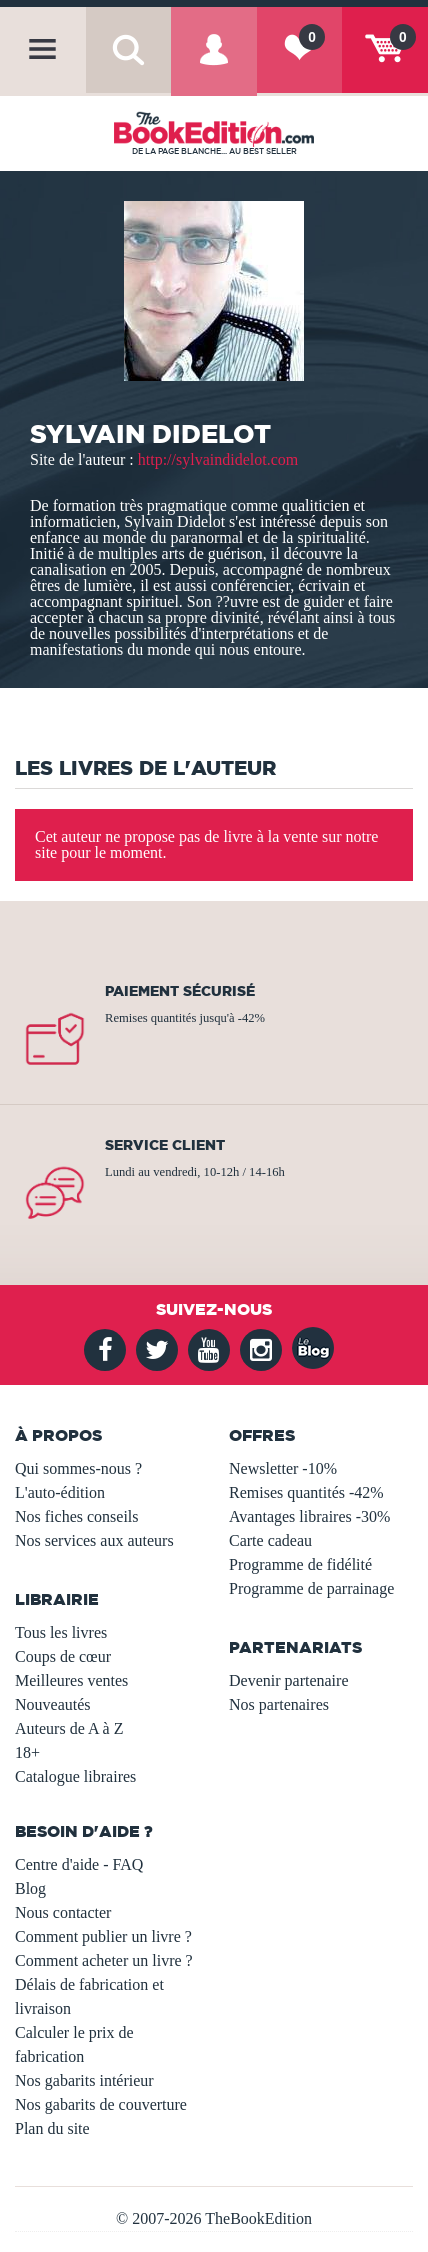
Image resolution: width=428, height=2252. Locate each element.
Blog (30, 1888)
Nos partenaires (279, 1704)
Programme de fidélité (300, 1564)
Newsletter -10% (283, 1468)
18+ (27, 1752)
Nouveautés (53, 1704)
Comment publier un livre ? (103, 1936)
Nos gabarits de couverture (101, 2104)
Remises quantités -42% (306, 1492)
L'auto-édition (60, 1492)
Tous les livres (61, 1632)
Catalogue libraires (75, 1776)
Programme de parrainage (311, 1588)
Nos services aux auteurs (94, 1540)
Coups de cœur (63, 1656)
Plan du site (52, 2128)
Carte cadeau (270, 1540)
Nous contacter (63, 1912)
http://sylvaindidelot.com (218, 459)
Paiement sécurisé (180, 991)
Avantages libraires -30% (309, 1516)
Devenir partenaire (288, 1680)
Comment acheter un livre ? (104, 1960)
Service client (165, 1145)
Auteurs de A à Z (69, 1728)
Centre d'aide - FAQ (79, 1864)
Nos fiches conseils (77, 1516)
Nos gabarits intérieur (84, 2080)
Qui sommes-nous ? (78, 1468)
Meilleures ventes (71, 1680)
